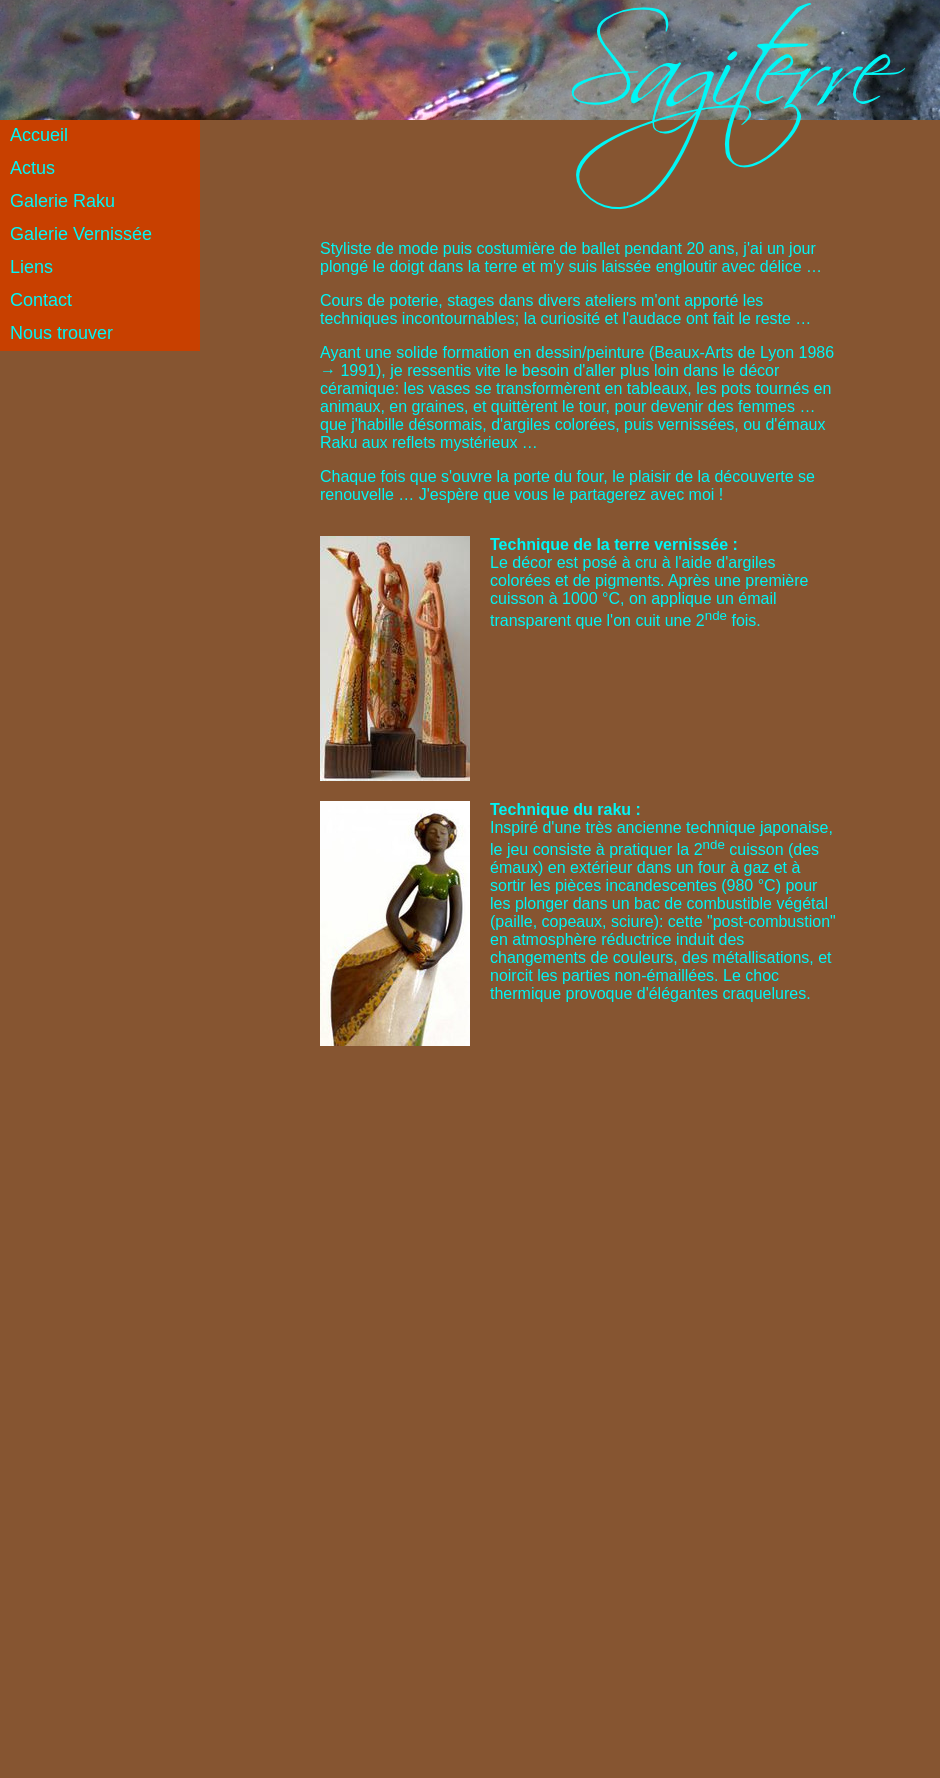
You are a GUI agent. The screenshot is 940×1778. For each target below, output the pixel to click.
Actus (32, 168)
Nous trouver (61, 333)
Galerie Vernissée (81, 234)
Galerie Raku (62, 201)
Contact (41, 300)
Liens (31, 267)
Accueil (39, 135)
